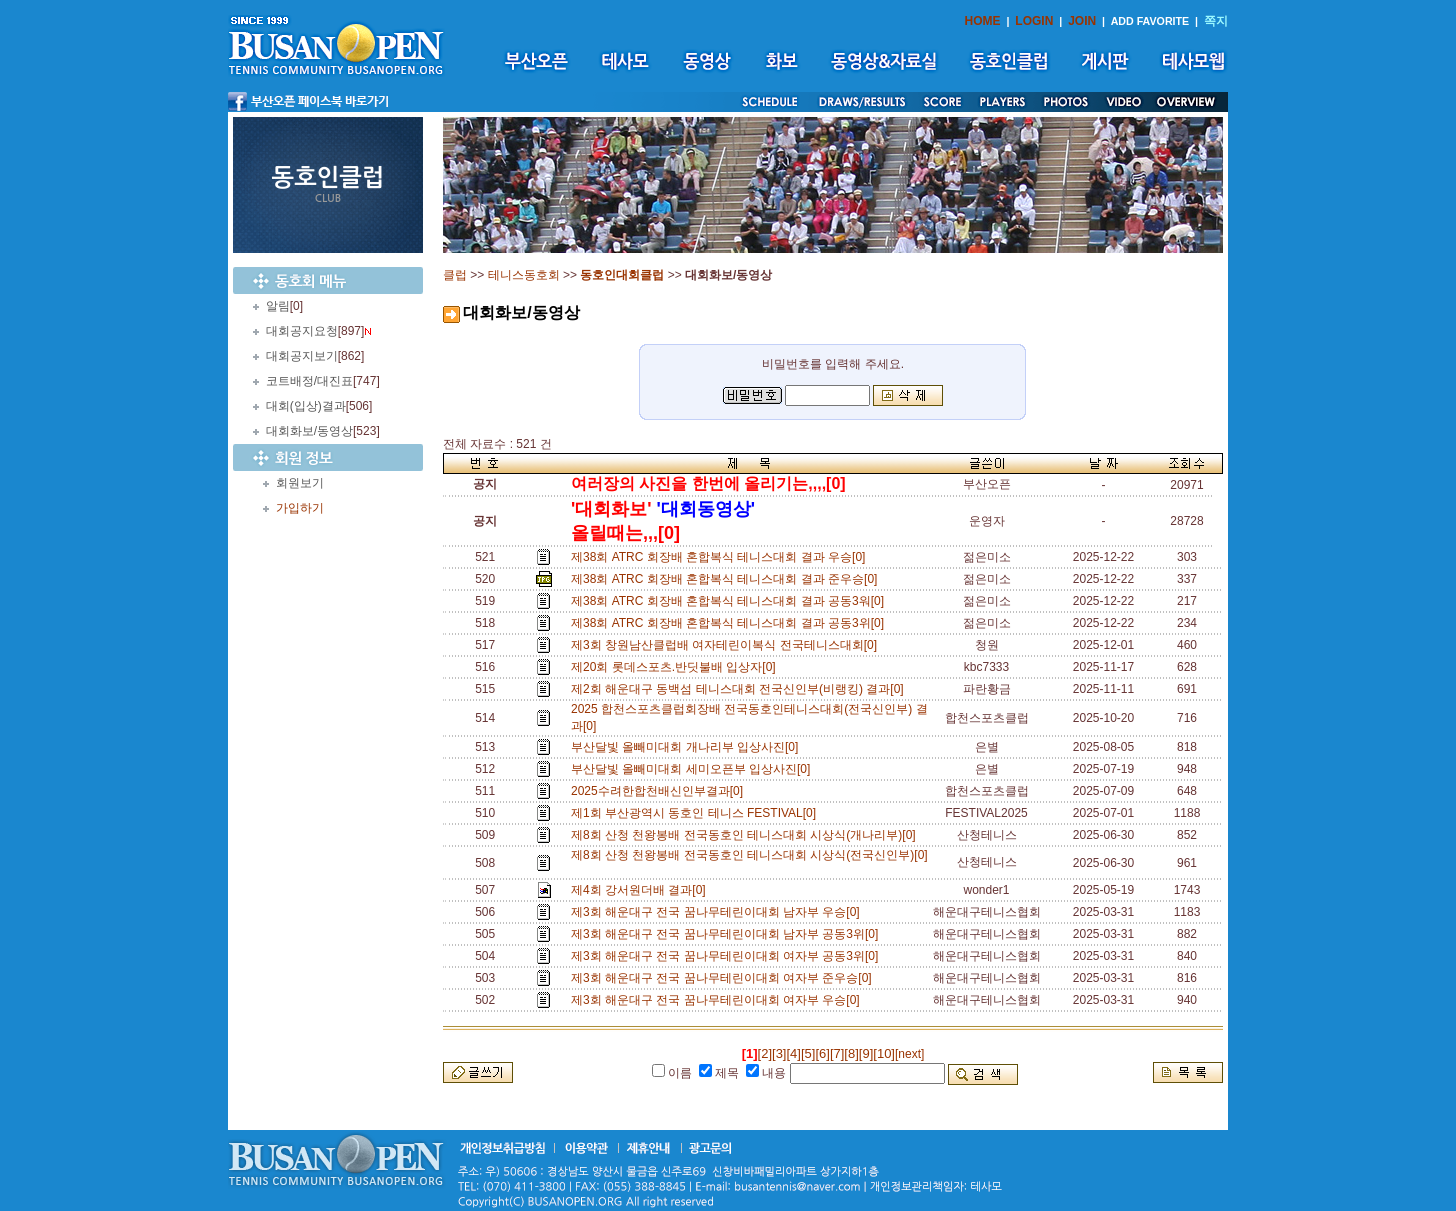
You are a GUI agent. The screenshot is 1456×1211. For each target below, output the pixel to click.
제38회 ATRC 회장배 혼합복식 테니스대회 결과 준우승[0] (727, 579)
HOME (983, 21)
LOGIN (1034, 21)
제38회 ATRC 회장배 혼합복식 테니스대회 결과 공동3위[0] (731, 623)
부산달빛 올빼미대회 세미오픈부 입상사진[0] (694, 769)
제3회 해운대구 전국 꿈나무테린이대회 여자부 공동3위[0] (728, 956)
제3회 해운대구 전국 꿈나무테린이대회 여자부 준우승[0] (724, 978)
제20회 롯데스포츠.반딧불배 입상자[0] (676, 667)
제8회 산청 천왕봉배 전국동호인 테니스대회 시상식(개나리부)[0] (746, 835)
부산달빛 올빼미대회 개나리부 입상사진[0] (688, 747)
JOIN (1082, 21)
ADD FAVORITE (1150, 21)
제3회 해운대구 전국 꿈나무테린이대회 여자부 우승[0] (718, 1000)
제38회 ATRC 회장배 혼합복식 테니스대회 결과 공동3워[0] (731, 601)
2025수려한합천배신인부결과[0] (660, 791)
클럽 (455, 275)
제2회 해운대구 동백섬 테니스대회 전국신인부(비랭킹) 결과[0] (740, 689)
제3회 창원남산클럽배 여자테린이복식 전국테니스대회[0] (727, 645)
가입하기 (300, 508)
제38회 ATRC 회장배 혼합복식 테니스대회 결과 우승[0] (721, 557)
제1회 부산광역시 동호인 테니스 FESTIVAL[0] (697, 813)
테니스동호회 (524, 275)
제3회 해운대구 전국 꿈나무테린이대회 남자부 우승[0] (718, 912)
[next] (909, 1054)
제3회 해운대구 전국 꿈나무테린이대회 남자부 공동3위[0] (728, 934)
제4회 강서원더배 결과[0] (641, 890)
